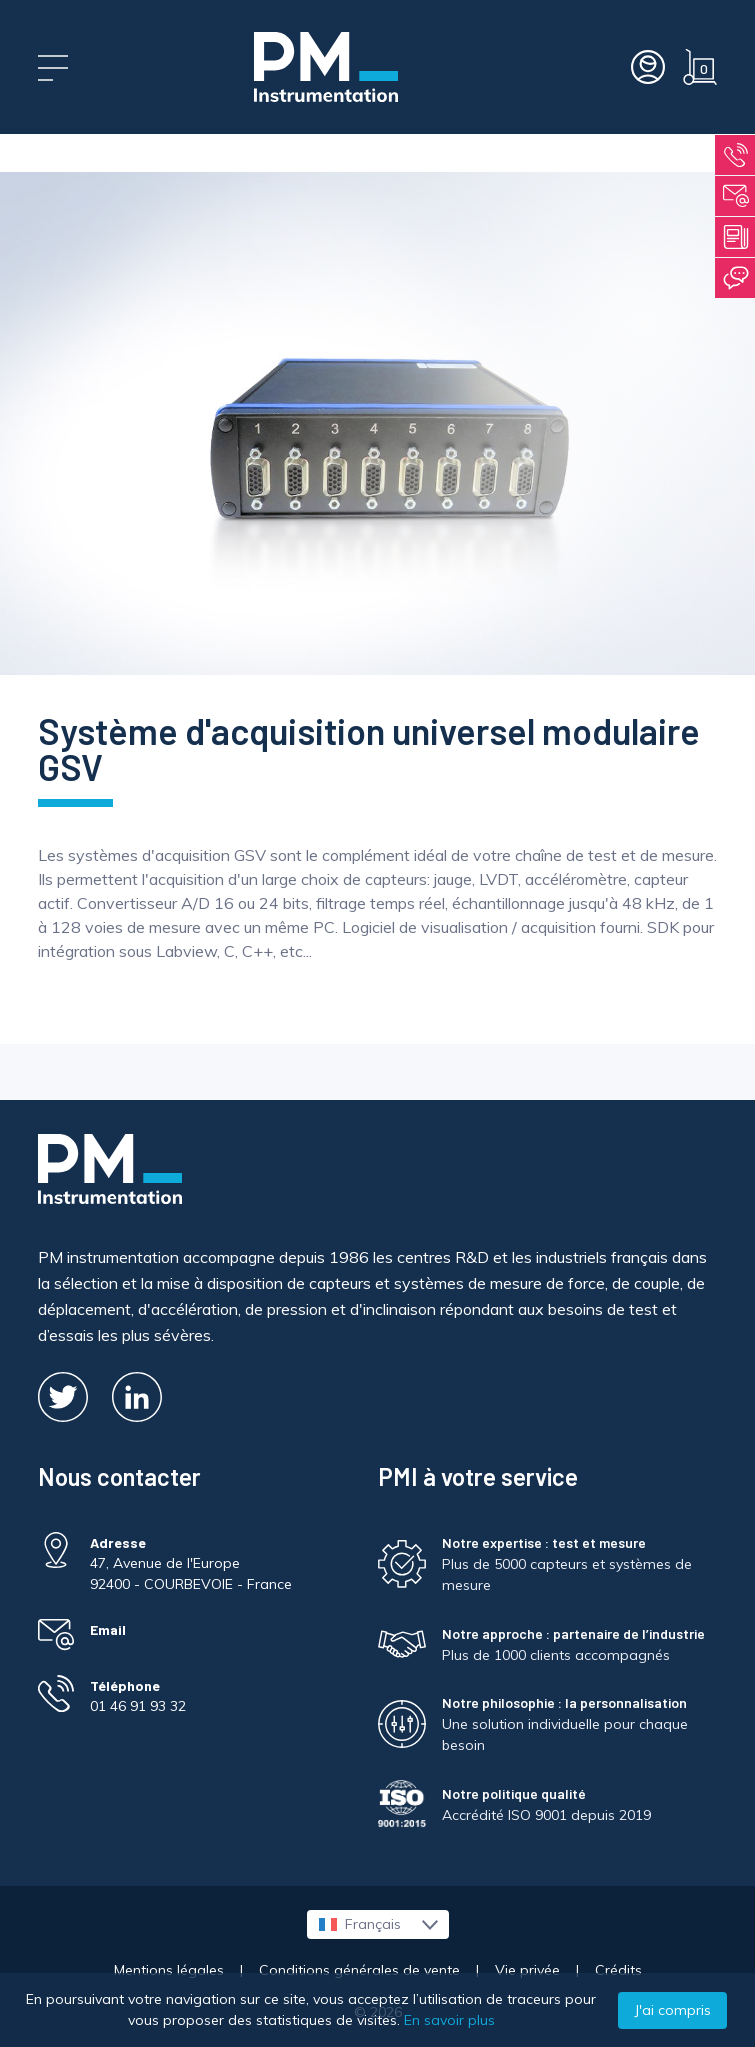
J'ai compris (672, 2010)
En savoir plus (449, 2020)
